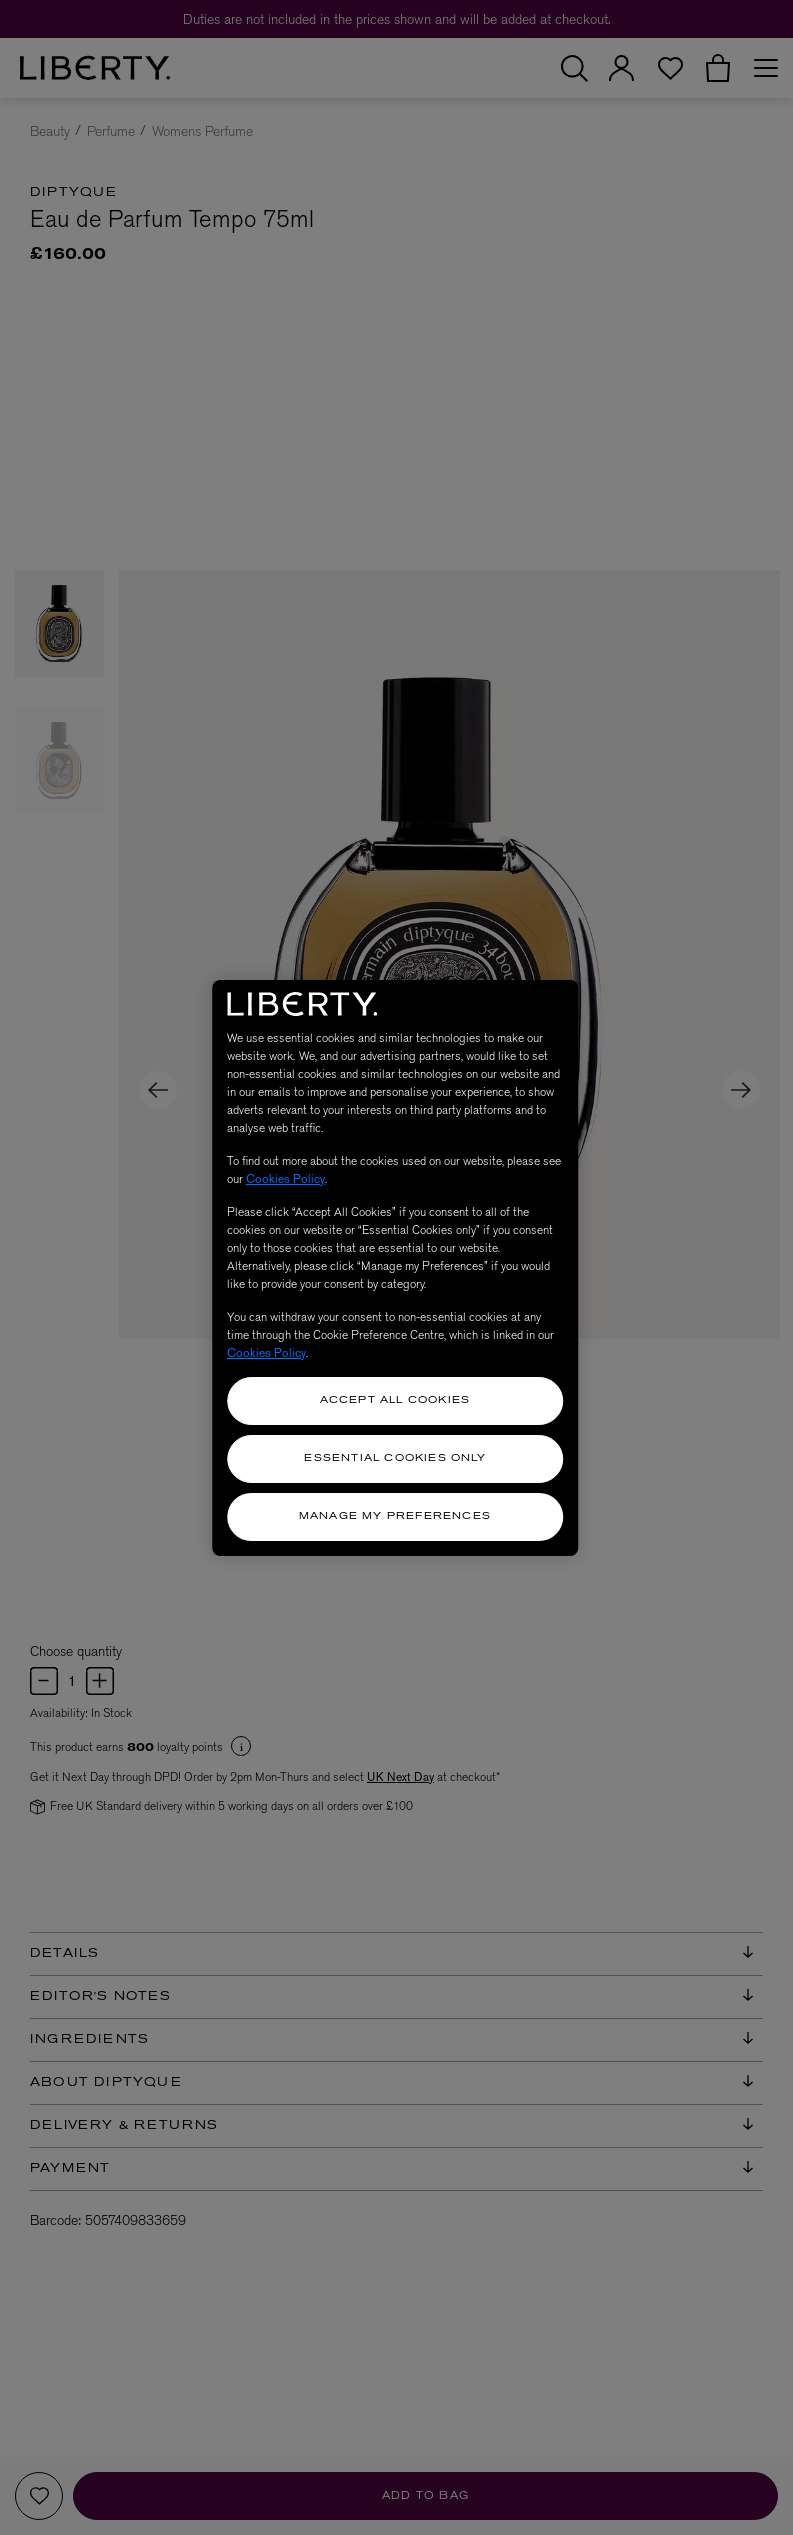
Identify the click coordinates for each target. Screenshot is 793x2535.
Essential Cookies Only (394, 1458)
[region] (395, 1268)
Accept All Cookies (395, 1400)
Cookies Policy (285, 1179)
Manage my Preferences (395, 1516)
